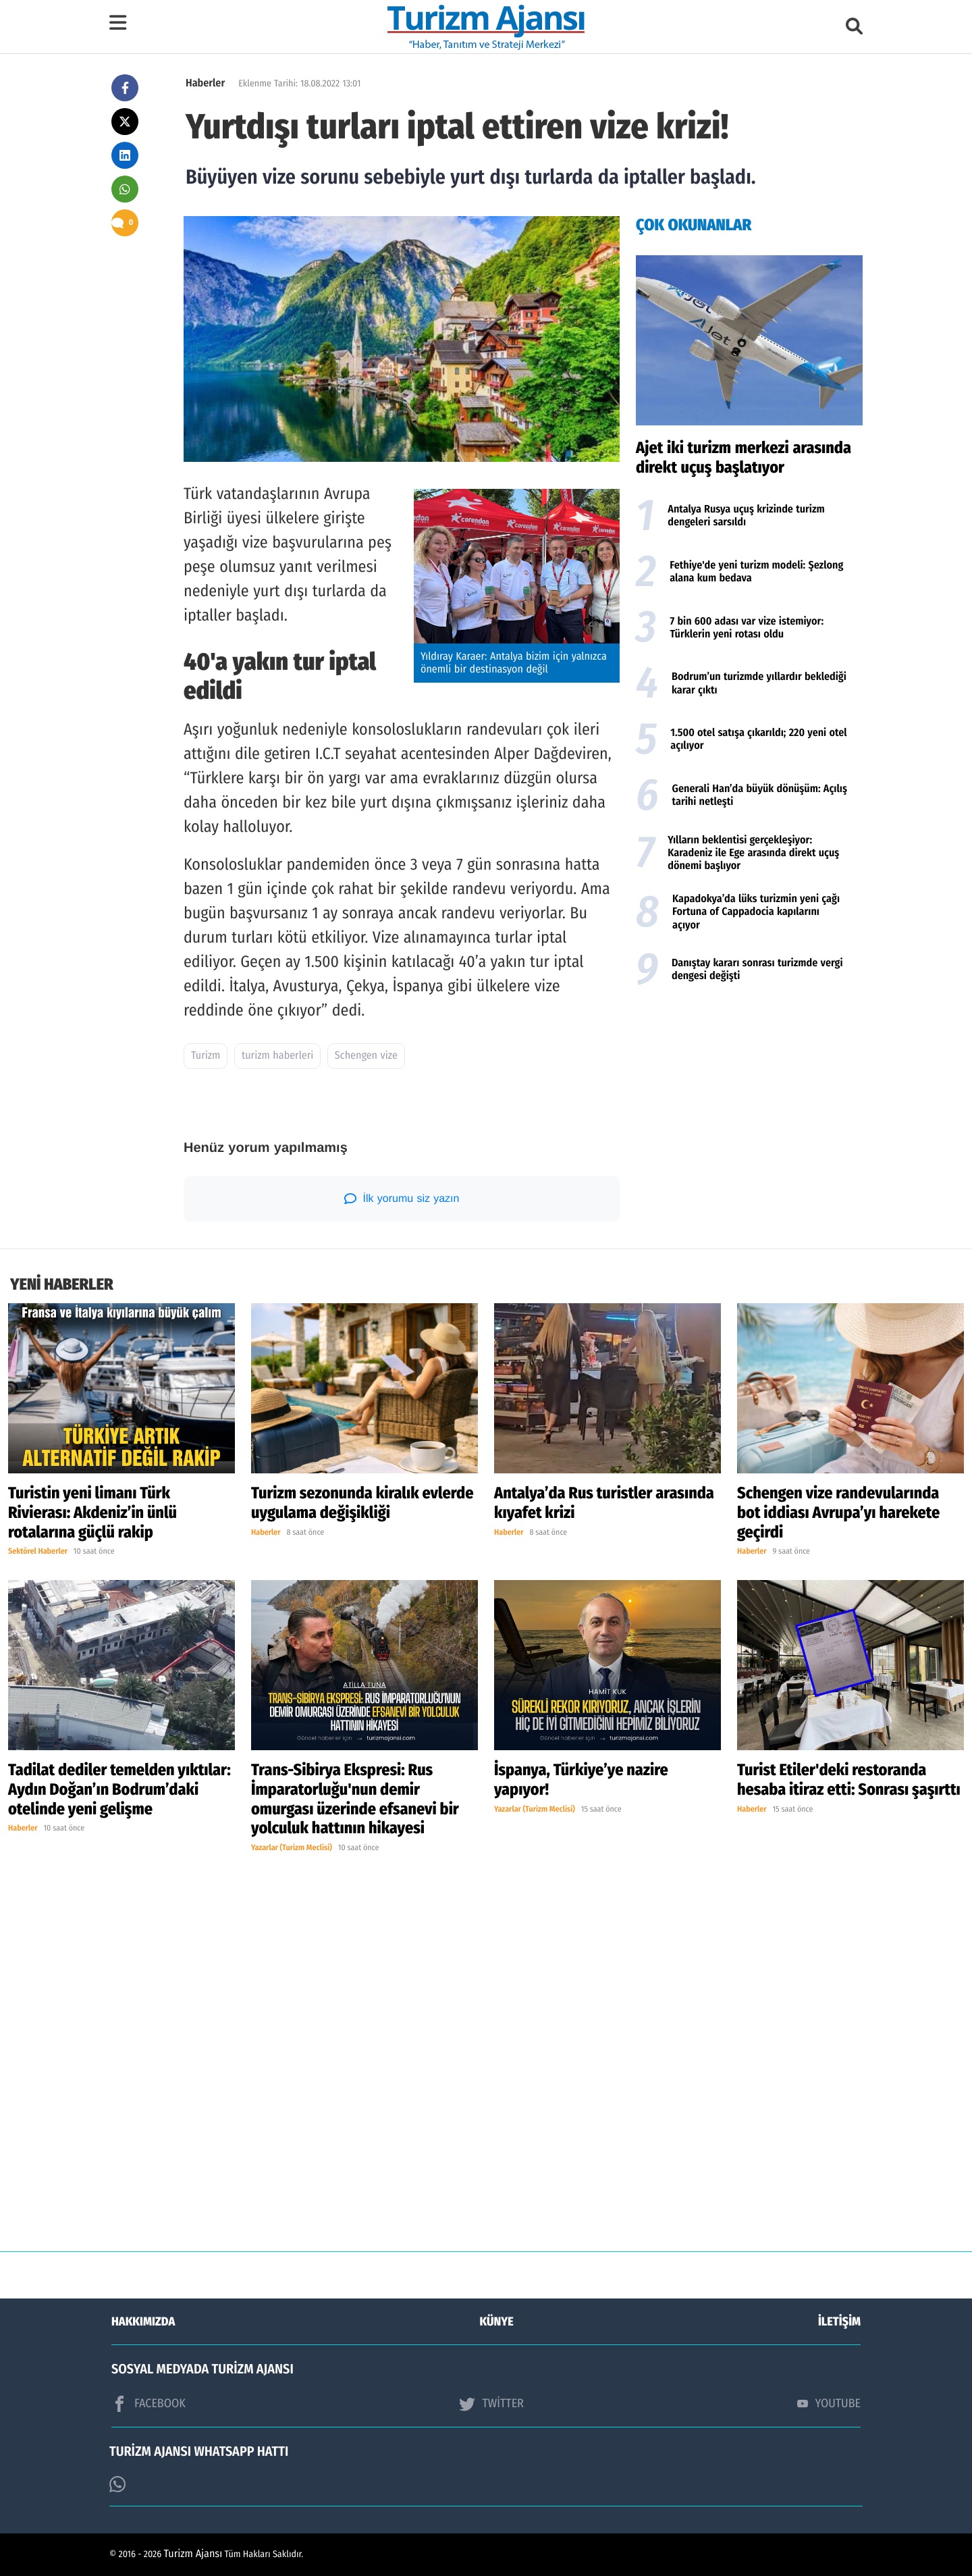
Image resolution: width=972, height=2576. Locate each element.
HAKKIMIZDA (143, 2321)
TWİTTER (491, 2404)
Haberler (205, 83)
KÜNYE (497, 2321)
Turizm (205, 1055)
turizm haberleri (277, 1055)
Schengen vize (366, 1055)
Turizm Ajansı (193, 2554)
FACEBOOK (148, 2404)
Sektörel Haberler (38, 1551)
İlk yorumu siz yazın (402, 1198)
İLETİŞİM (839, 2321)
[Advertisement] (749, 1102)
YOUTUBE (829, 2403)
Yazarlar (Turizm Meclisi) (291, 1848)
